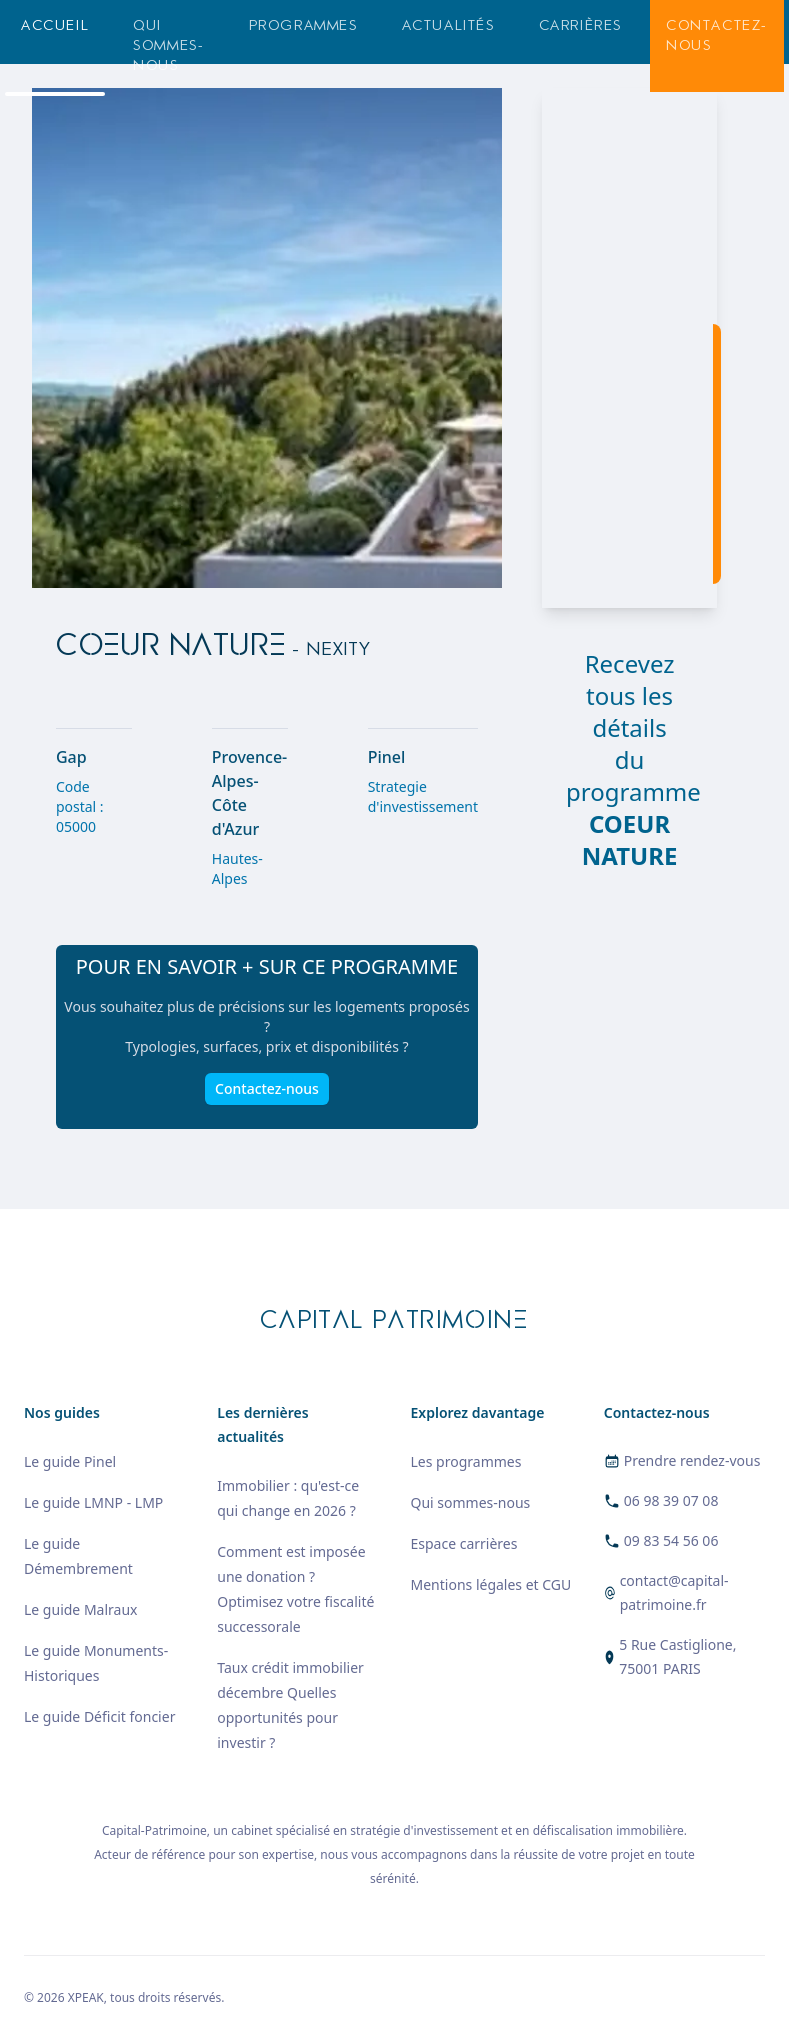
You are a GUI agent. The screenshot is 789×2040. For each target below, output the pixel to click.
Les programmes (466, 1461)
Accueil (55, 25)
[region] (629, 348)
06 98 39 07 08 (671, 1500)
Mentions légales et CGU (491, 1584)
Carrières (580, 25)
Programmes (303, 25)
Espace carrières (464, 1543)
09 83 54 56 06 (671, 1540)
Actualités (448, 25)
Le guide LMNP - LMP (93, 1502)
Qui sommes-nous (168, 45)
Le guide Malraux (80, 1609)
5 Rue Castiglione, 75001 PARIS (677, 1656)
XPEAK (86, 1997)
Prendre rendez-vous (692, 1460)
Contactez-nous (717, 35)
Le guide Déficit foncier (99, 1716)
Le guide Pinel (70, 1461)
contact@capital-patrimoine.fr (674, 1592)
